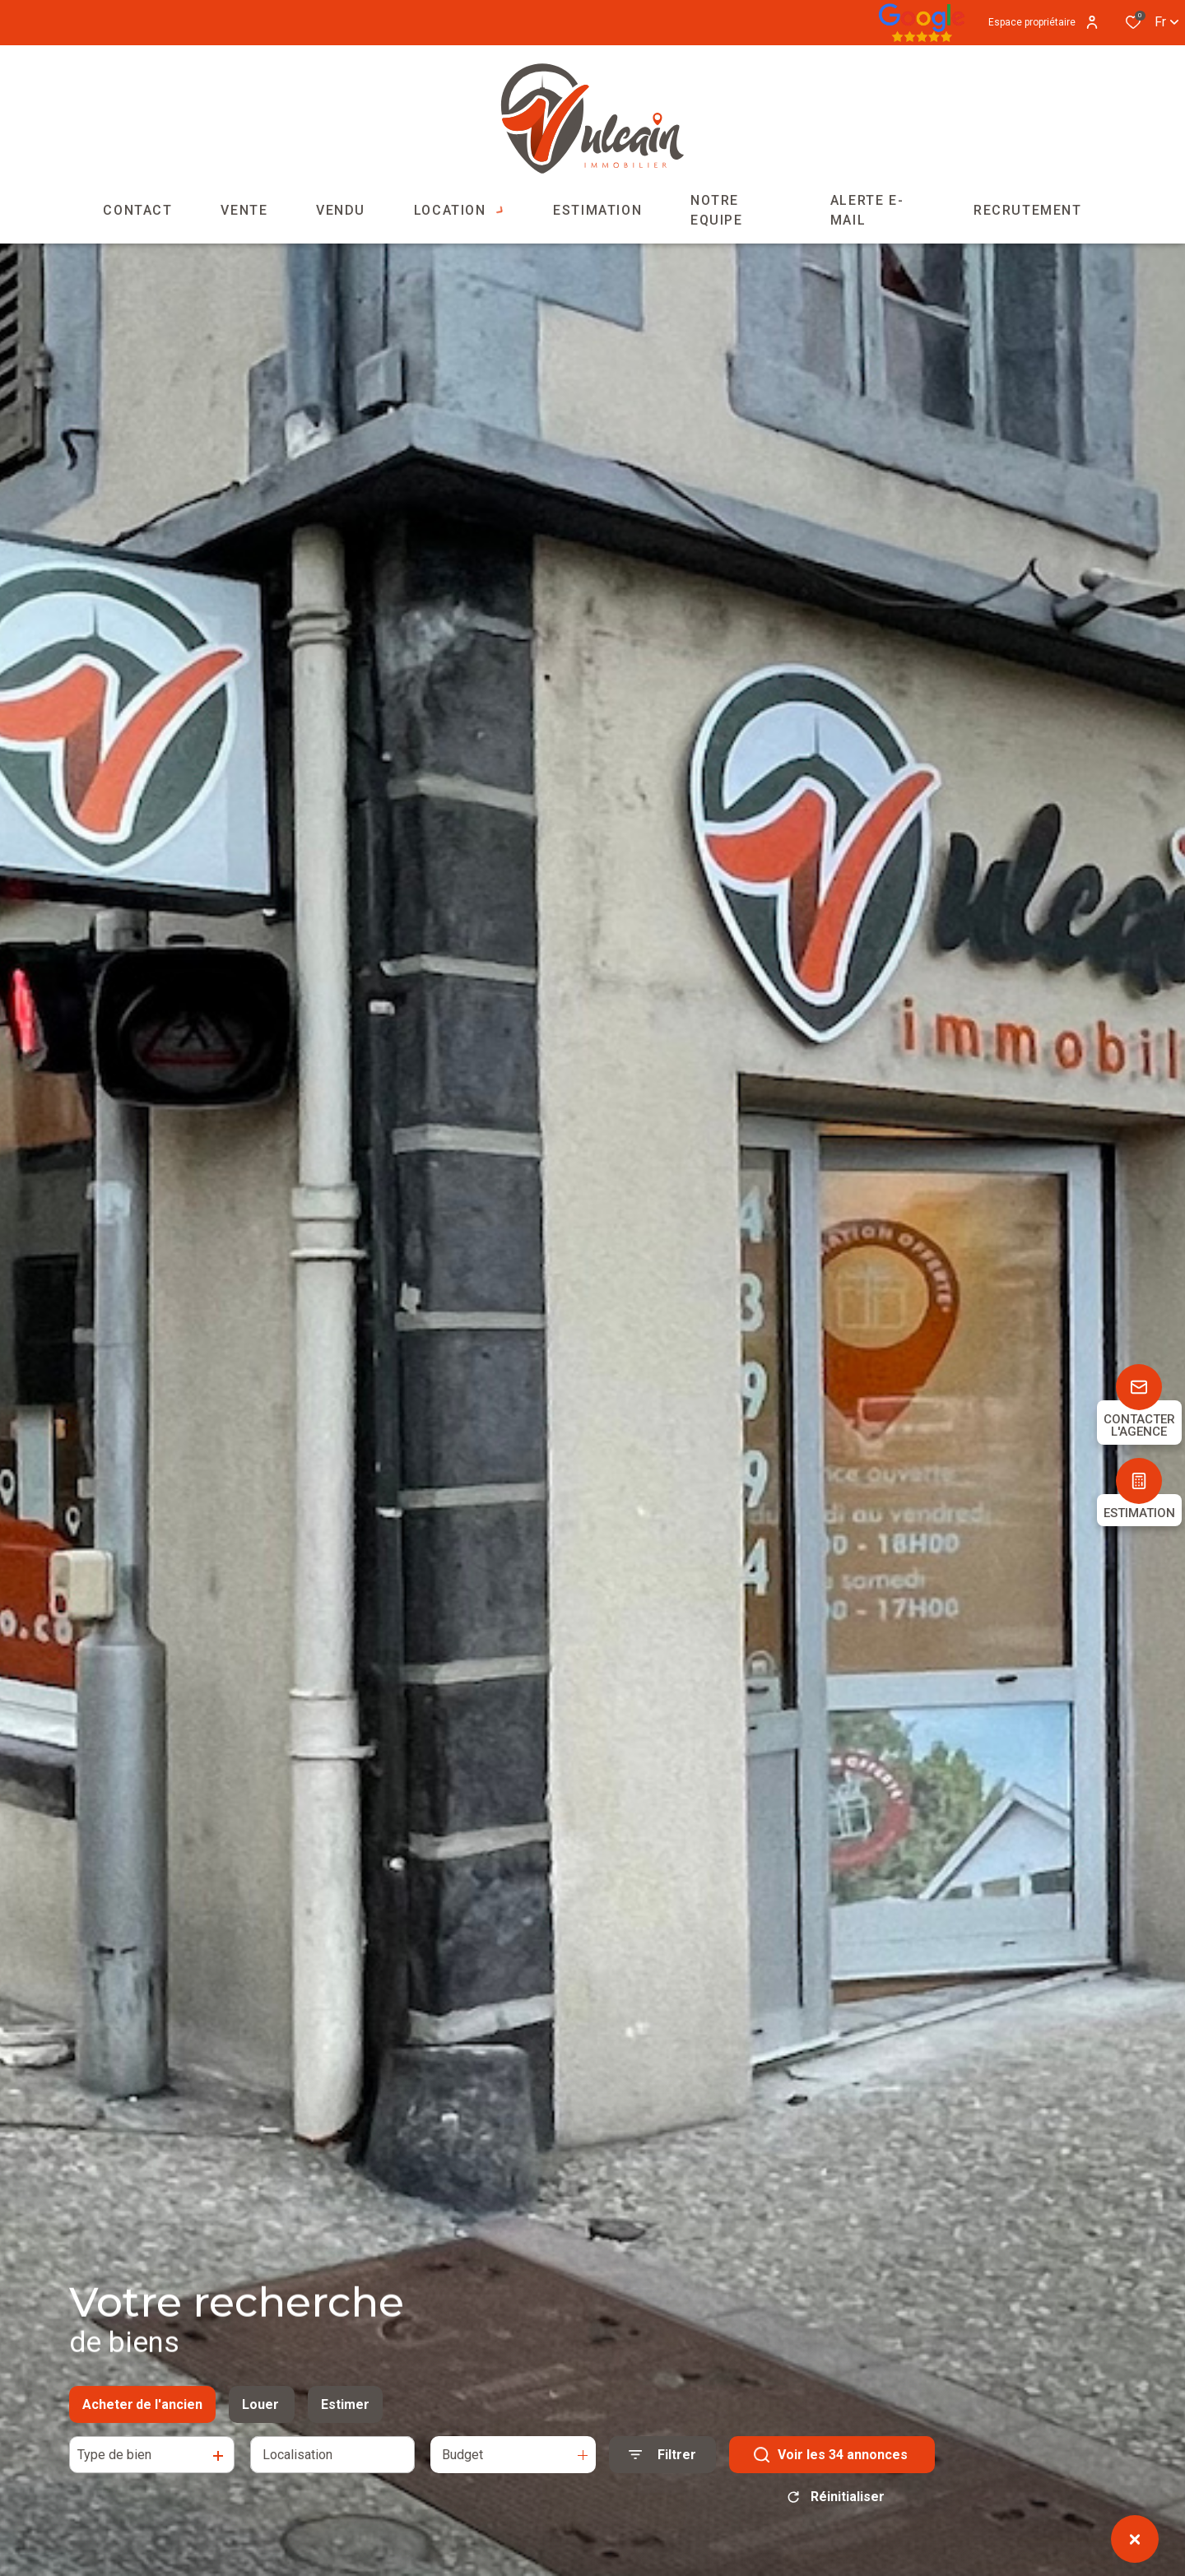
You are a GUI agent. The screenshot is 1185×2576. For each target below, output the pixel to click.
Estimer (345, 2412)
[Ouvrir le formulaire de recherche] (662, 2462)
